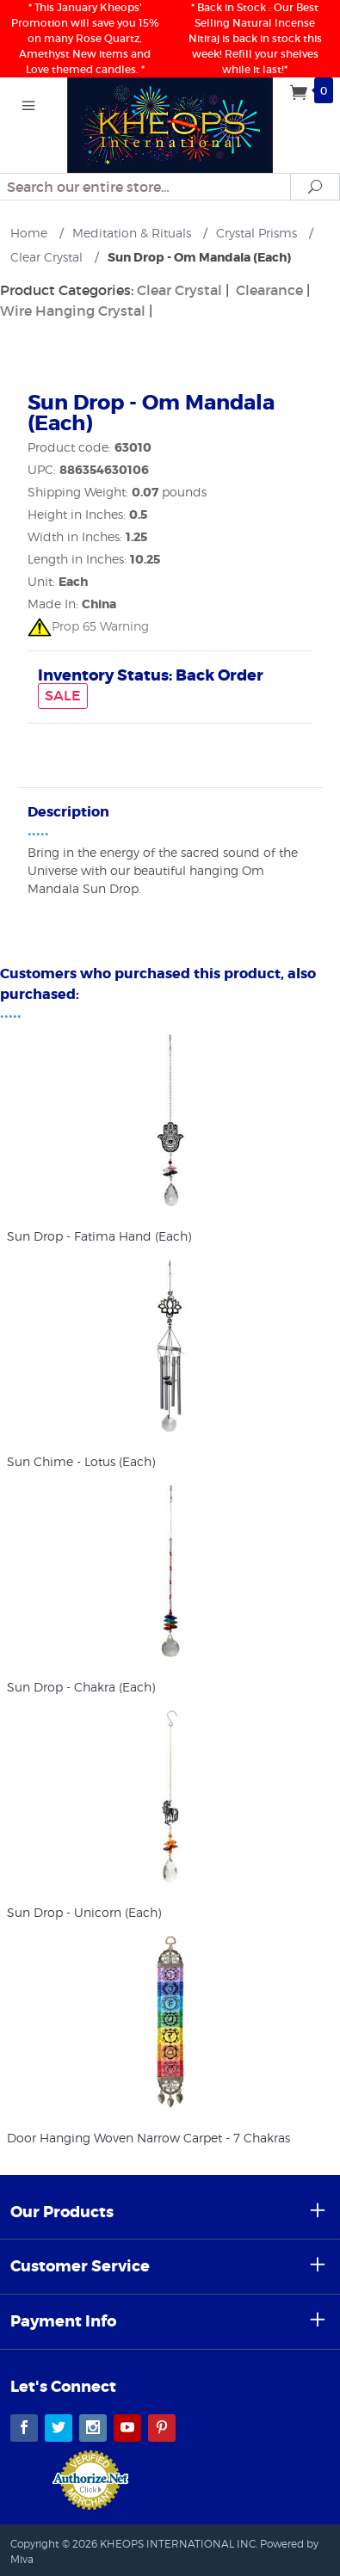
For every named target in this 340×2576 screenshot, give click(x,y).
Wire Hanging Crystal (72, 310)
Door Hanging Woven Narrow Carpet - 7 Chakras (148, 2137)
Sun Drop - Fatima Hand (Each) (99, 1236)
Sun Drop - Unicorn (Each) (84, 1912)
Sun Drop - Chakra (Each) (81, 1686)
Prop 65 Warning (88, 626)
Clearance (269, 290)
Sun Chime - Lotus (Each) (81, 1461)
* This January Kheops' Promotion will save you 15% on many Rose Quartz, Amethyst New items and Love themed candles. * (85, 38)
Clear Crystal (179, 290)
